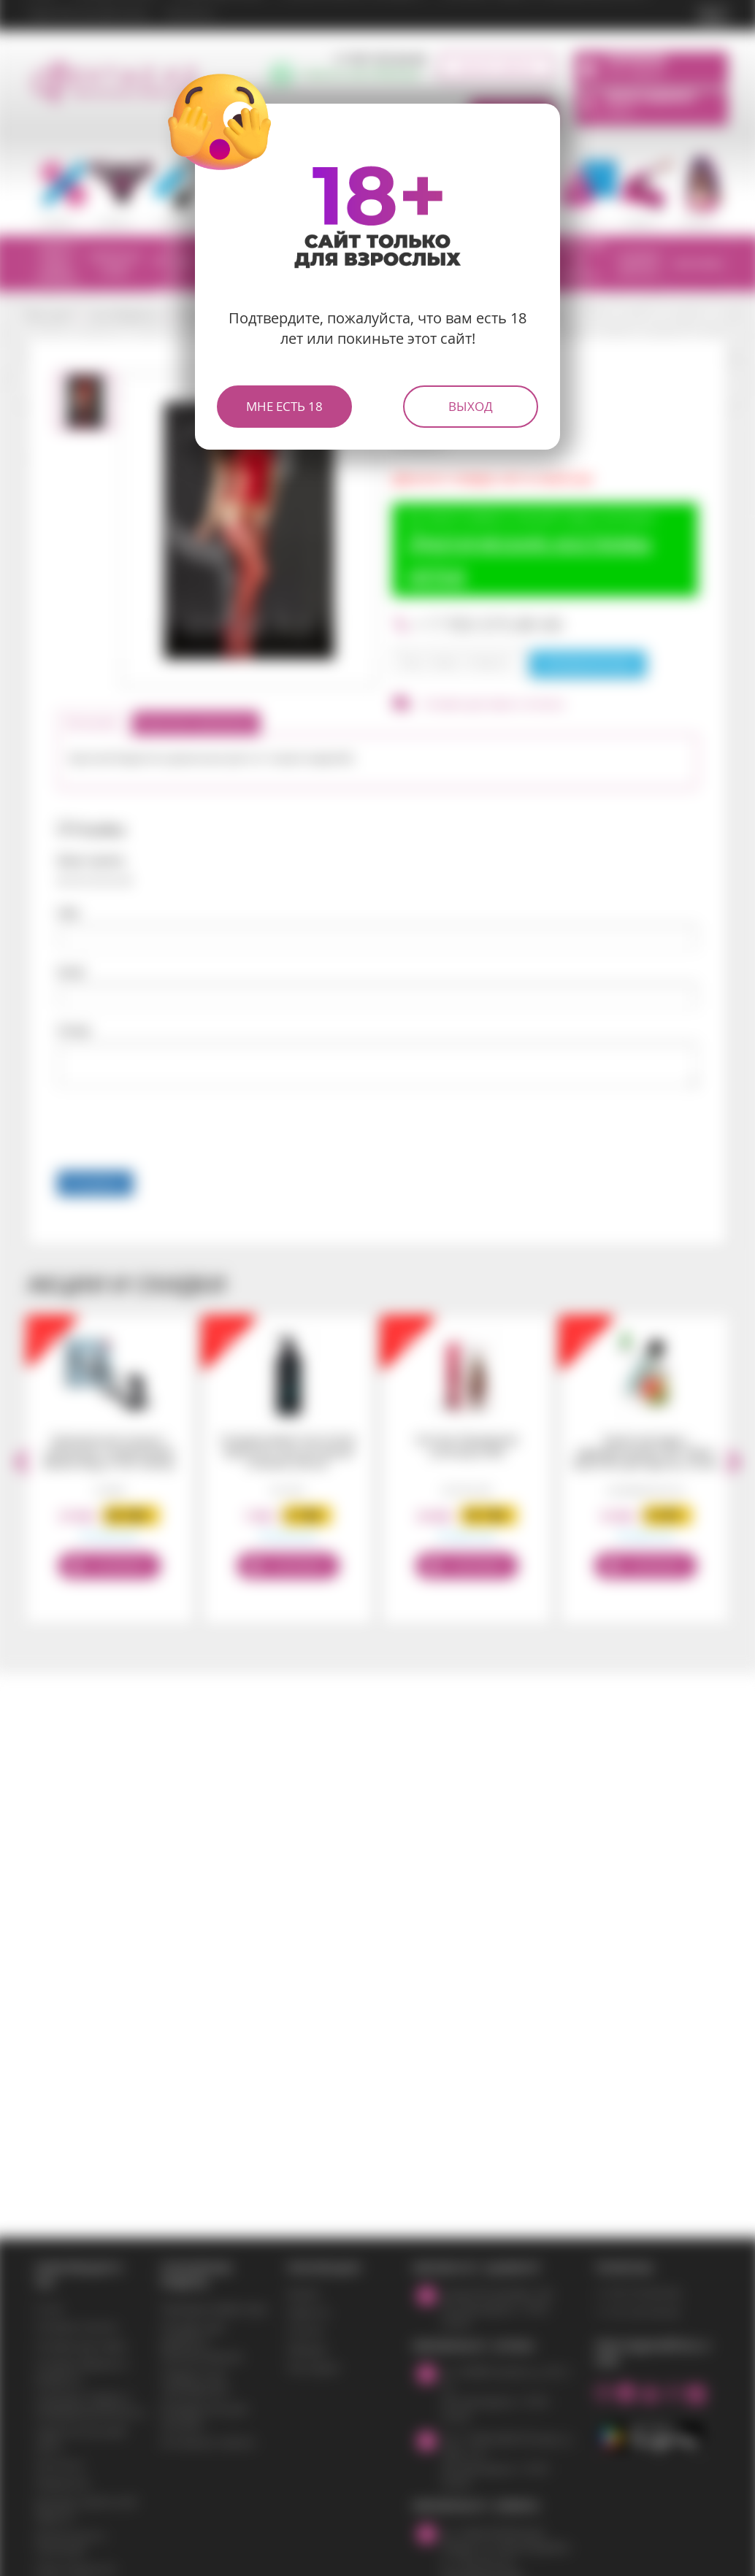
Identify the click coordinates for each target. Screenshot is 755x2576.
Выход (470, 406)
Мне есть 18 (284, 406)
